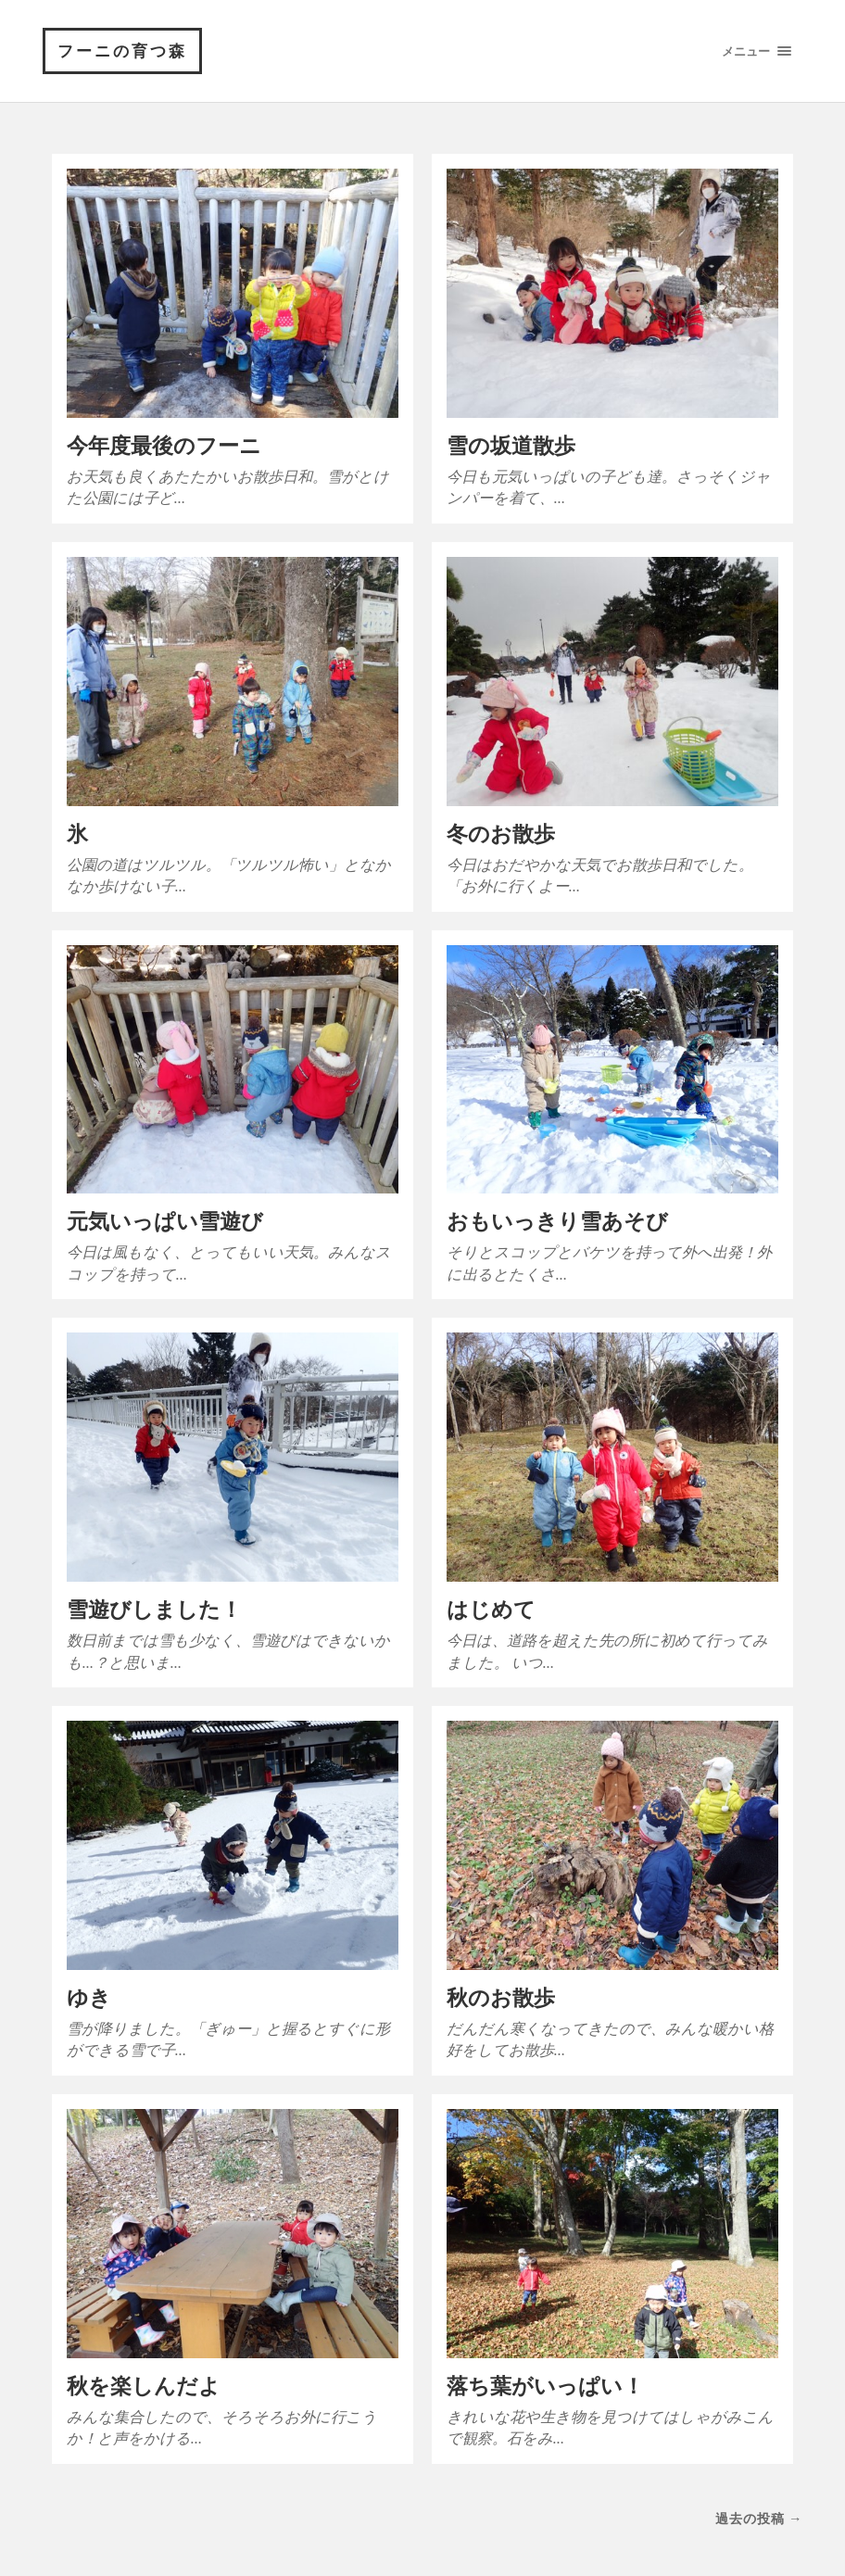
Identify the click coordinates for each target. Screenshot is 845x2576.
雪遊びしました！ (154, 1609)
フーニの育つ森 (122, 50)
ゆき (89, 1997)
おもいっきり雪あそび (557, 1220)
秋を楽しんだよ (144, 2385)
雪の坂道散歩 (511, 445)
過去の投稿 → (758, 2518)
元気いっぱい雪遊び (165, 1220)
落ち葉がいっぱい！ (545, 2385)
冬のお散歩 (501, 833)
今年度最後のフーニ (164, 445)
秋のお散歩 (501, 1997)
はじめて (491, 1609)
